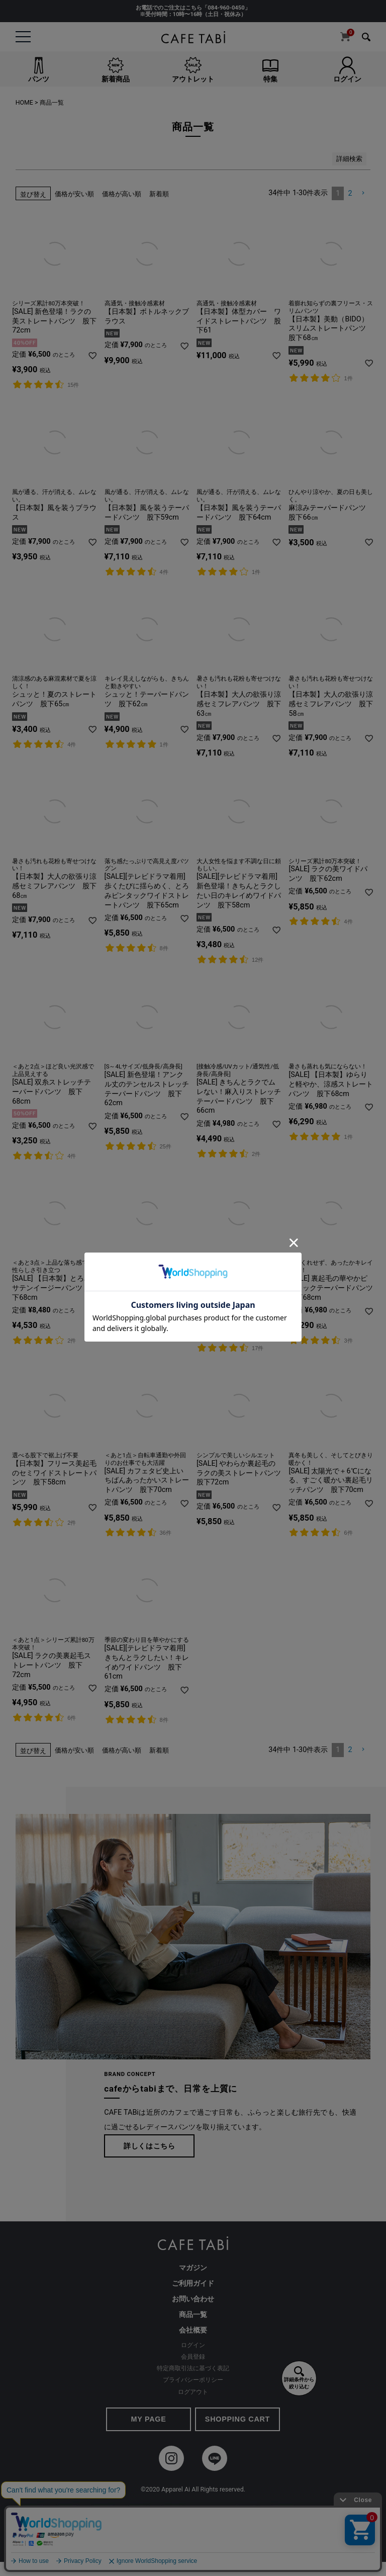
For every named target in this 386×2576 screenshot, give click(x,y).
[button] (363, 193)
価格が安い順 (74, 194)
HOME (24, 102)
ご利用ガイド (193, 2283)
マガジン (193, 2268)
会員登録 (193, 2356)
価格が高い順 (121, 194)
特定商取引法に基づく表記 (193, 2368)
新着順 (159, 194)
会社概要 (193, 2330)
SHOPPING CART (237, 2419)
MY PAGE (148, 2419)
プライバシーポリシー (193, 2379)
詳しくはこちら (149, 2146)
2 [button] (350, 193)
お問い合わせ (193, 2299)
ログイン (193, 2345)
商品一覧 (193, 2314)
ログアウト (193, 2391)
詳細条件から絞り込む (299, 2377)
